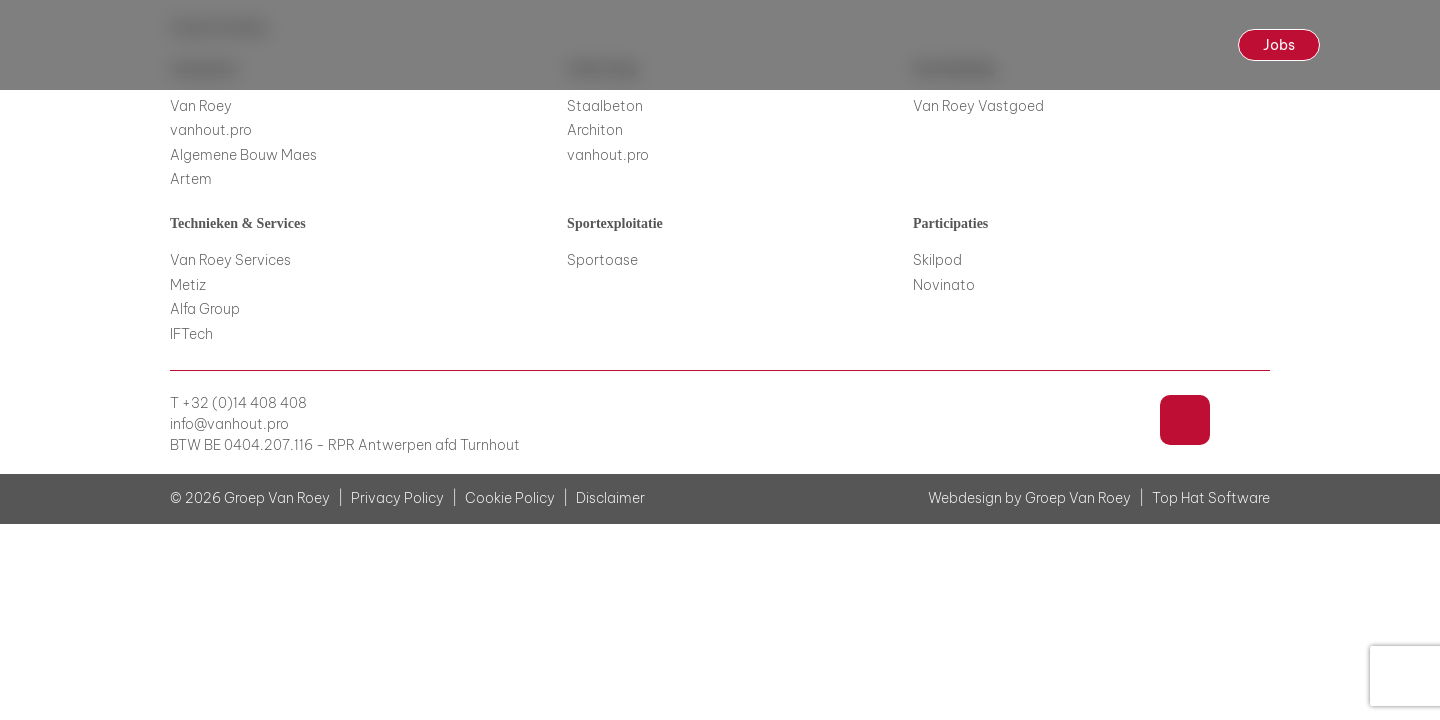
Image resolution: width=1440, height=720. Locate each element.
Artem (191, 179)
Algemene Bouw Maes (243, 155)
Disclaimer (610, 498)
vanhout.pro (211, 130)
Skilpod (937, 260)
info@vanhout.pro (229, 424)
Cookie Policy (510, 498)
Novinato (944, 285)
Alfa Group (205, 309)
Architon (595, 130)
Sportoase (602, 260)
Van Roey (201, 106)
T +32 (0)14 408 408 (238, 403)
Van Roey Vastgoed (978, 106)
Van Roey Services (230, 260)
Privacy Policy (397, 498)
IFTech (191, 334)
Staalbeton (605, 106)
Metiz (188, 285)
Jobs (1279, 45)
